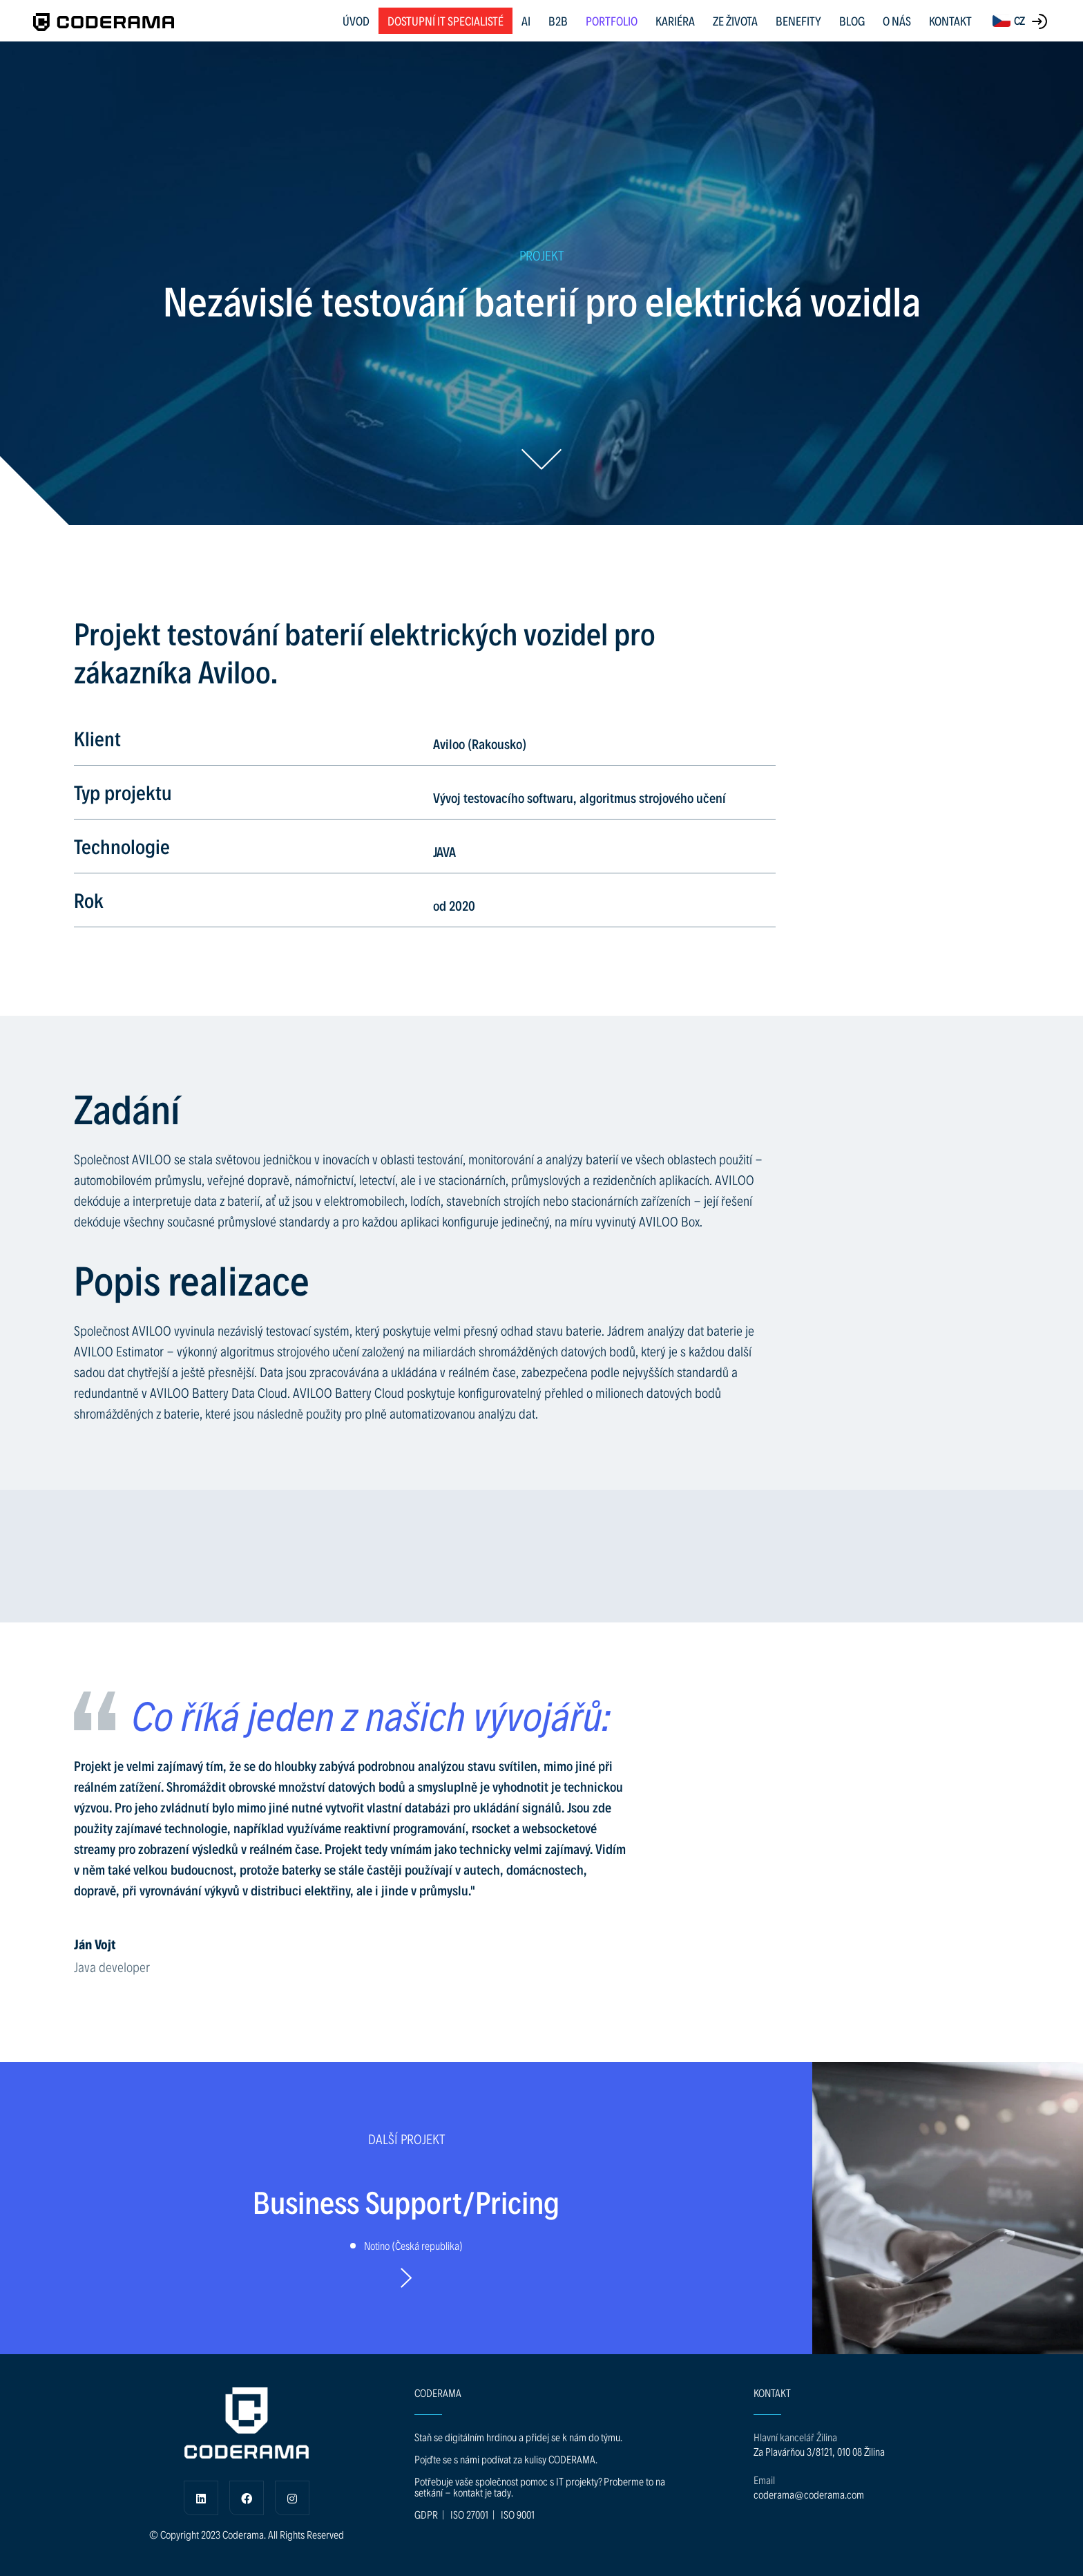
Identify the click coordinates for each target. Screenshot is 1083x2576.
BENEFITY (798, 20)
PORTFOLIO (612, 20)
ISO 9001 (518, 2514)
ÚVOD (356, 20)
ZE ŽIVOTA (735, 20)
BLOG (852, 20)
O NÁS (897, 20)
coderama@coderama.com (809, 2494)
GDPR (426, 2514)
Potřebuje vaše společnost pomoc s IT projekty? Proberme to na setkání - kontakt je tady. (539, 2486)
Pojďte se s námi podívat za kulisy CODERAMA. (505, 2458)
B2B (558, 20)
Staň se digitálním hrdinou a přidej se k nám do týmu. (518, 2436)
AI (525, 20)
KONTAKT (950, 20)
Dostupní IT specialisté (445, 20)
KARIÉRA (675, 20)
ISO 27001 (469, 2514)
